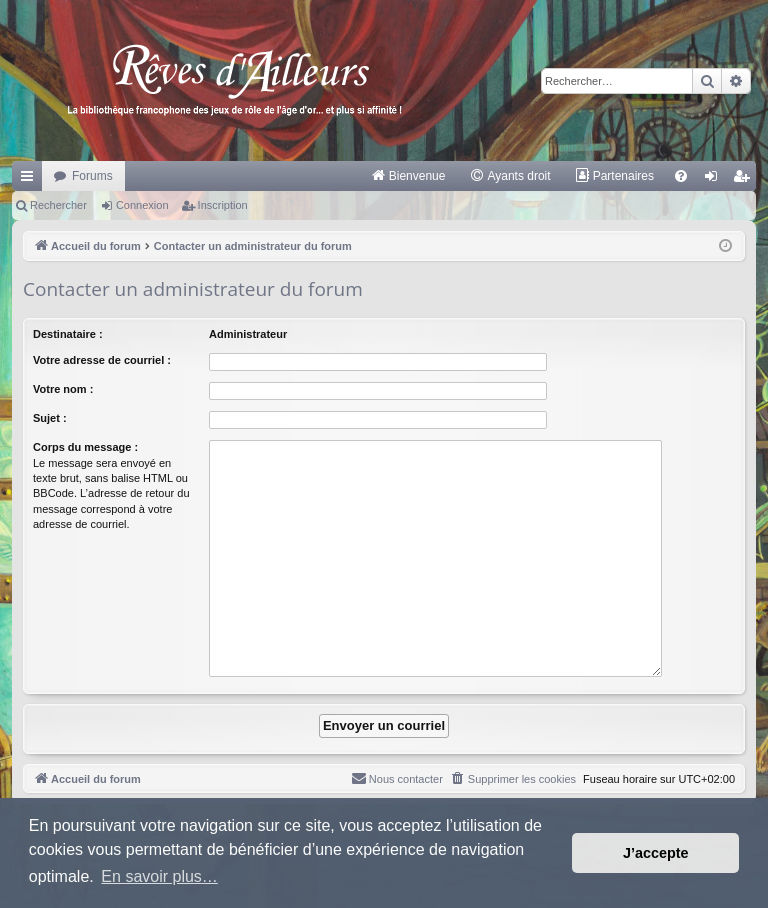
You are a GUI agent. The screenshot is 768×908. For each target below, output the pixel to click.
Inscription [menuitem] (745, 180)
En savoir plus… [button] (159, 876)
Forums (92, 176)
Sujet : (50, 418)
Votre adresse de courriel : (102, 360)
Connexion (142, 205)
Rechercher (58, 205)
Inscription (223, 205)
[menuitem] (408, 176)
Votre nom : (63, 389)
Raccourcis (31, 180)
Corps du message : (85, 447)
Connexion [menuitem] (715, 180)
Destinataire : (68, 334)
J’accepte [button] (656, 853)
